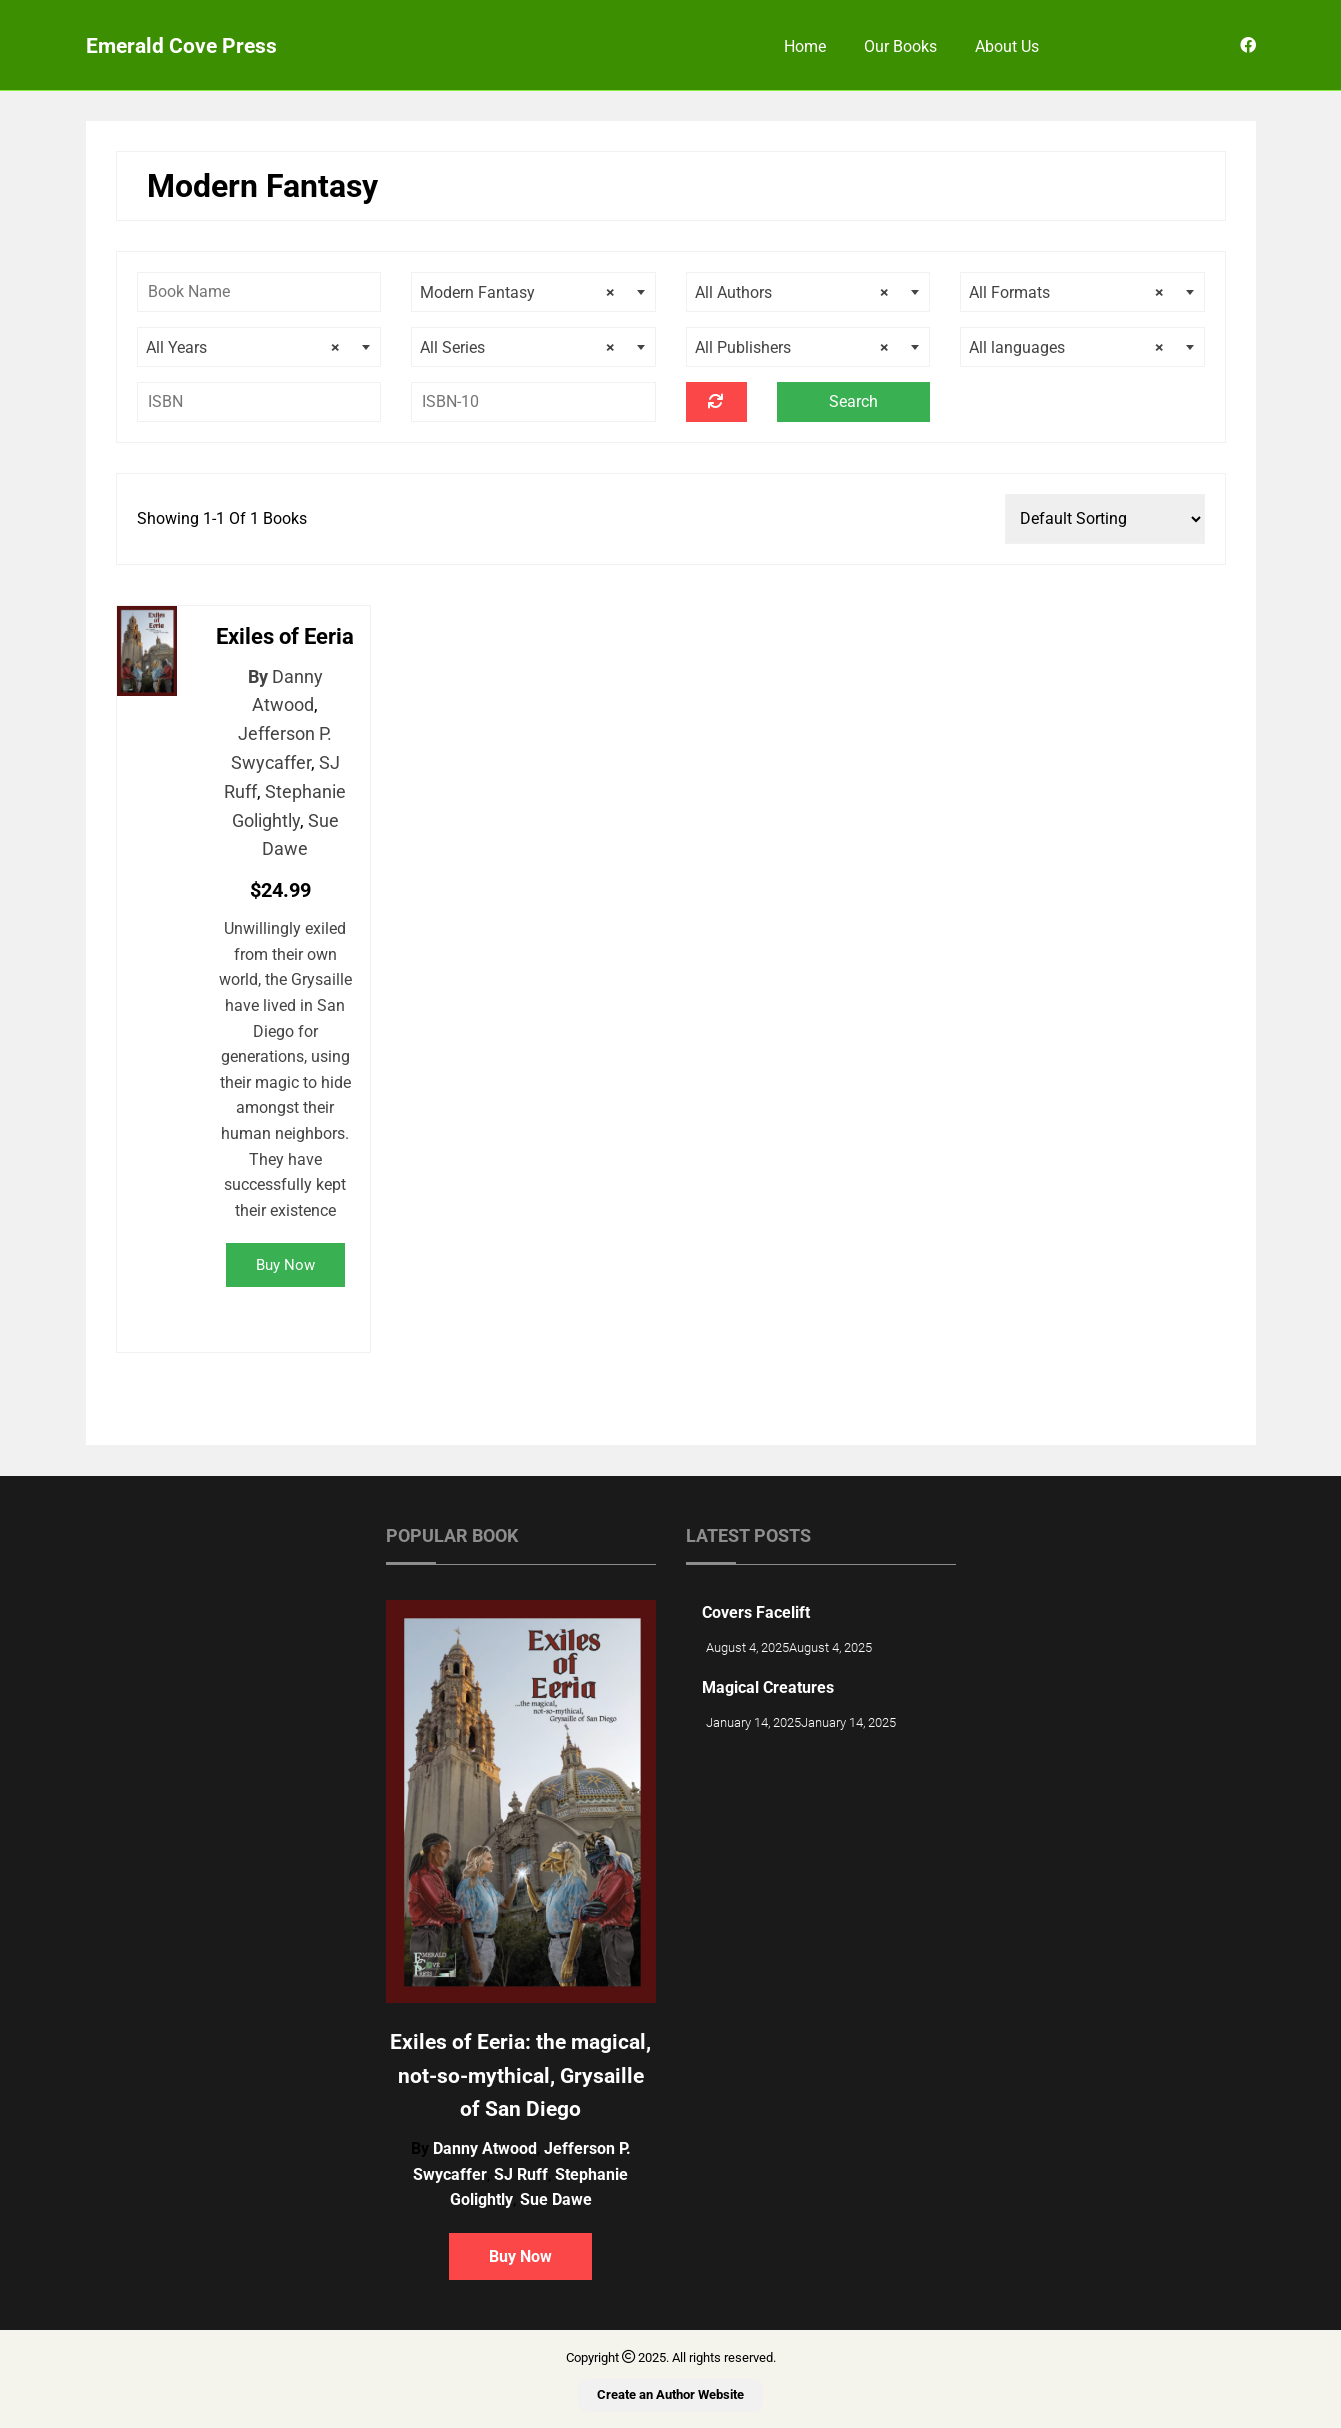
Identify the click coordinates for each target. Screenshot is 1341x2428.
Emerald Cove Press (181, 46)
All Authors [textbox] (792, 293)
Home (805, 46)
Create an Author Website (670, 2394)
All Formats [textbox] (1066, 293)
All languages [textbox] (1066, 348)
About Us (1007, 46)
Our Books (900, 46)
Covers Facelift (756, 1612)
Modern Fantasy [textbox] (517, 293)
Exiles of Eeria (285, 636)
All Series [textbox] (517, 348)
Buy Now (285, 1265)
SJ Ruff (521, 2174)
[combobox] (533, 292)
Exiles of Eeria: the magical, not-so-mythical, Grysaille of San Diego (520, 2075)
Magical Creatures (768, 1687)
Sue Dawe (556, 2199)
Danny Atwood (485, 2148)
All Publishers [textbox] (792, 348)
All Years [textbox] (243, 348)
